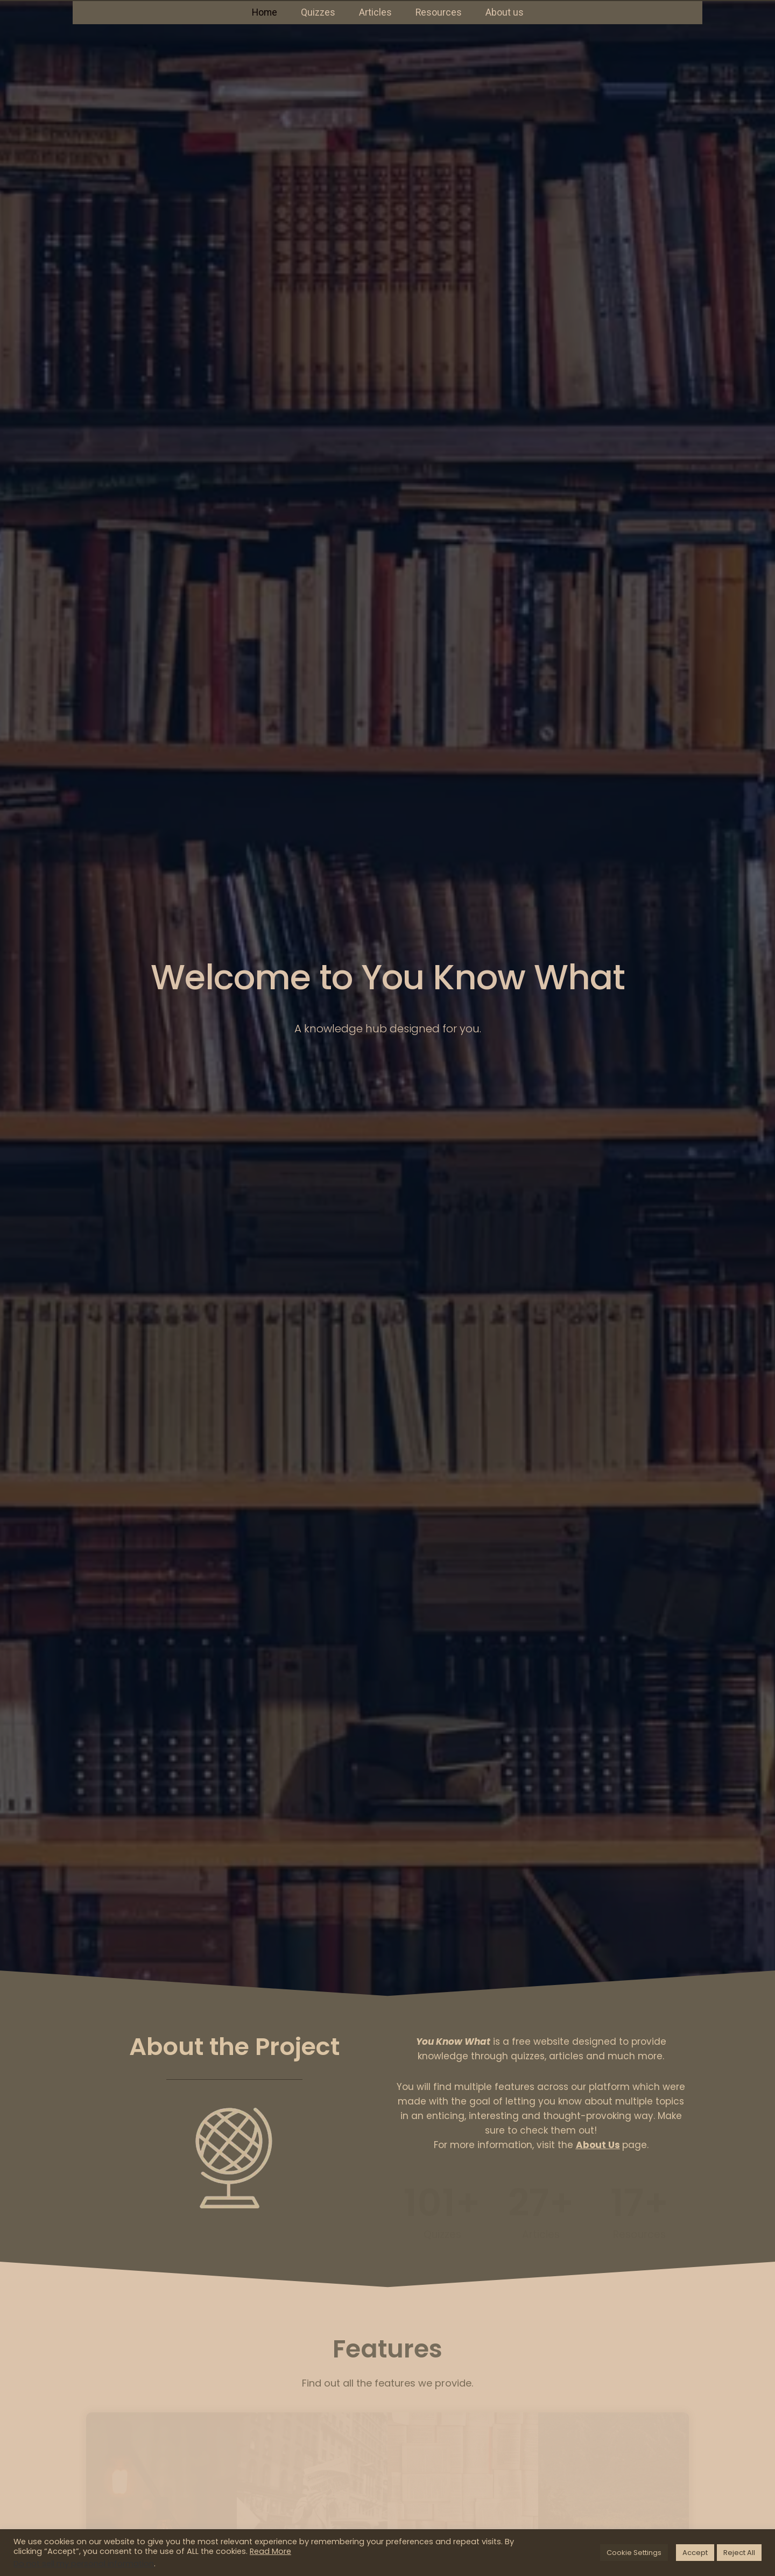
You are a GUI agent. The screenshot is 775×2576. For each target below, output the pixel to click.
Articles (375, 12)
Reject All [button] (739, 2552)
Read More (270, 2551)
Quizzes (318, 12)
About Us (598, 2144)
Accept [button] (695, 2552)
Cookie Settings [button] (634, 2552)
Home (264, 12)
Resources (438, 12)
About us (504, 12)
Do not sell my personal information (83, 2563)
